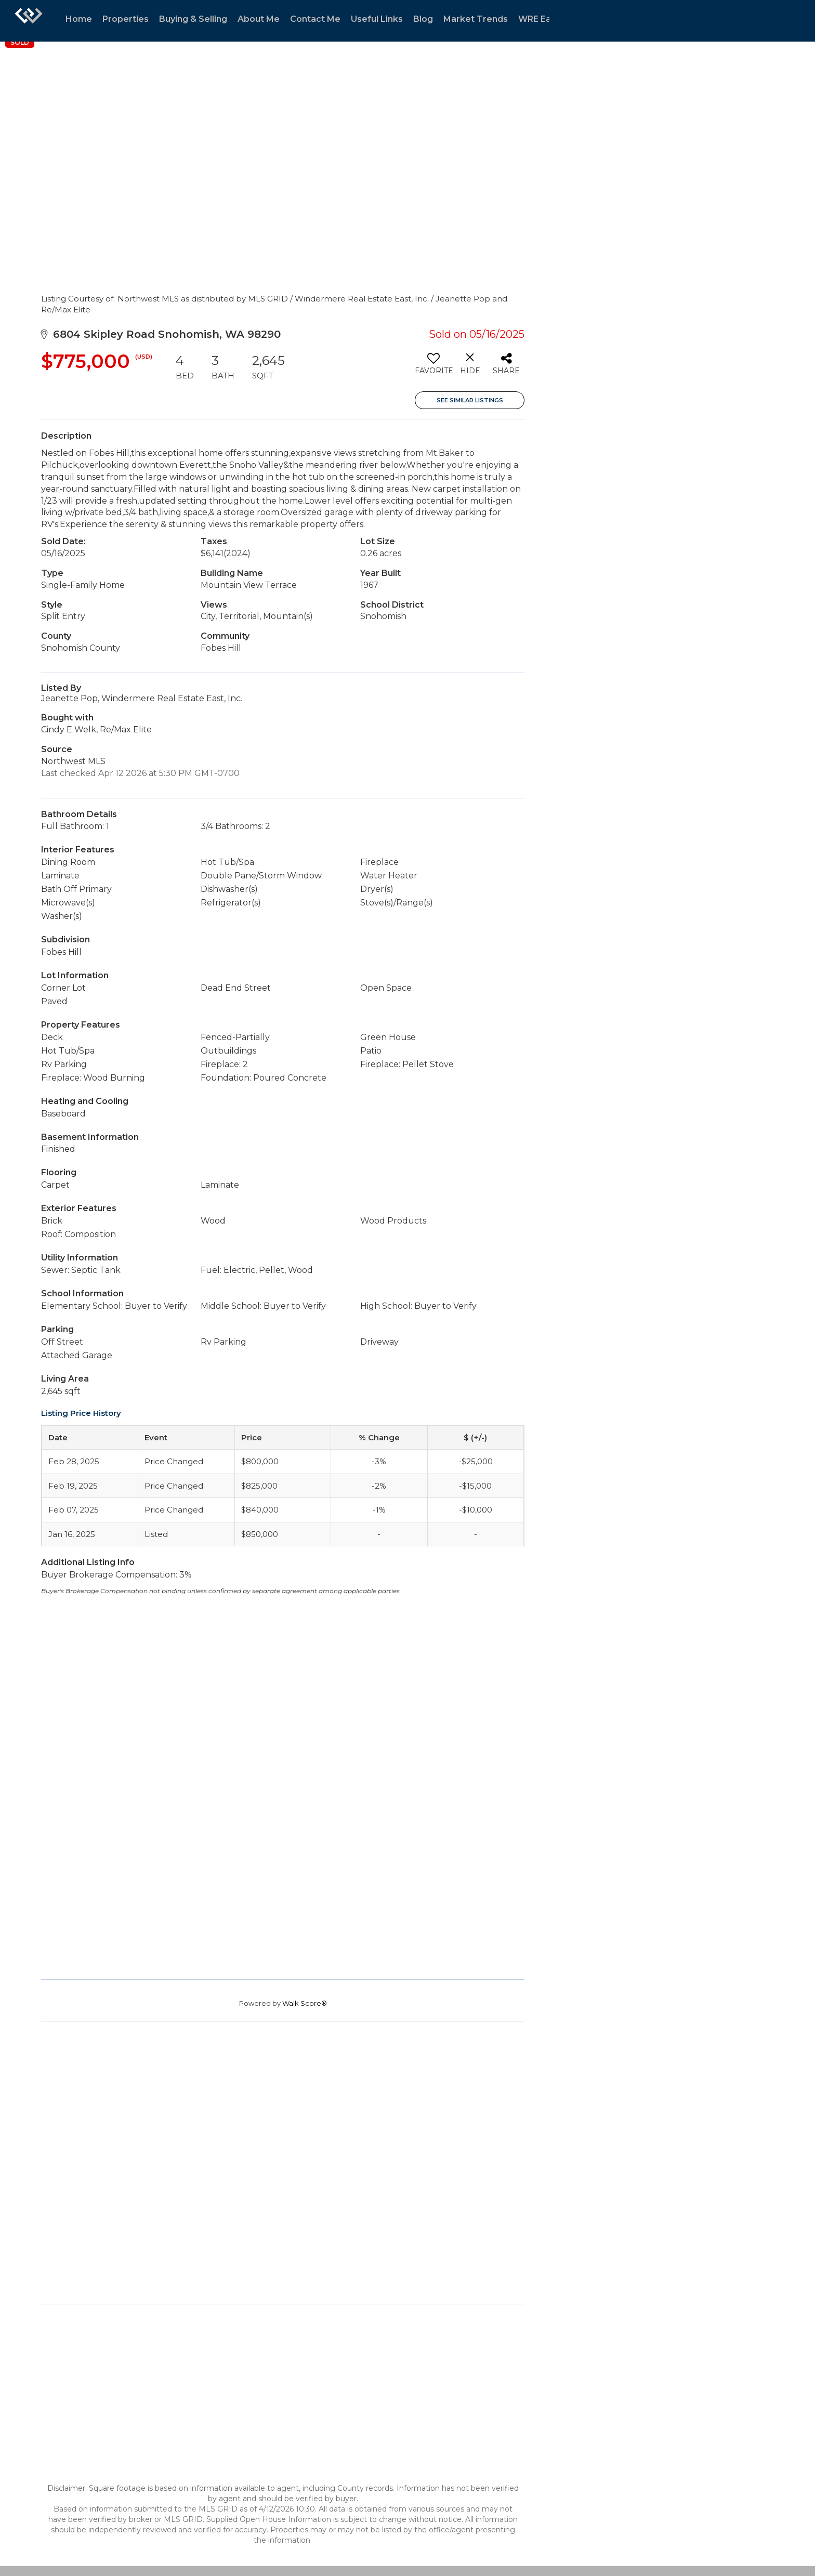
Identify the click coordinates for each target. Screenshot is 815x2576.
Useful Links (377, 19)
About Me (259, 19)
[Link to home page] (28, 21)
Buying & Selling (193, 19)
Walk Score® (304, 2003)
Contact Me (315, 19)
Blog (423, 19)
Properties (125, 19)
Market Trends (475, 19)
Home (78, 19)
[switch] (433, 367)
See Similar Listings (470, 400)
